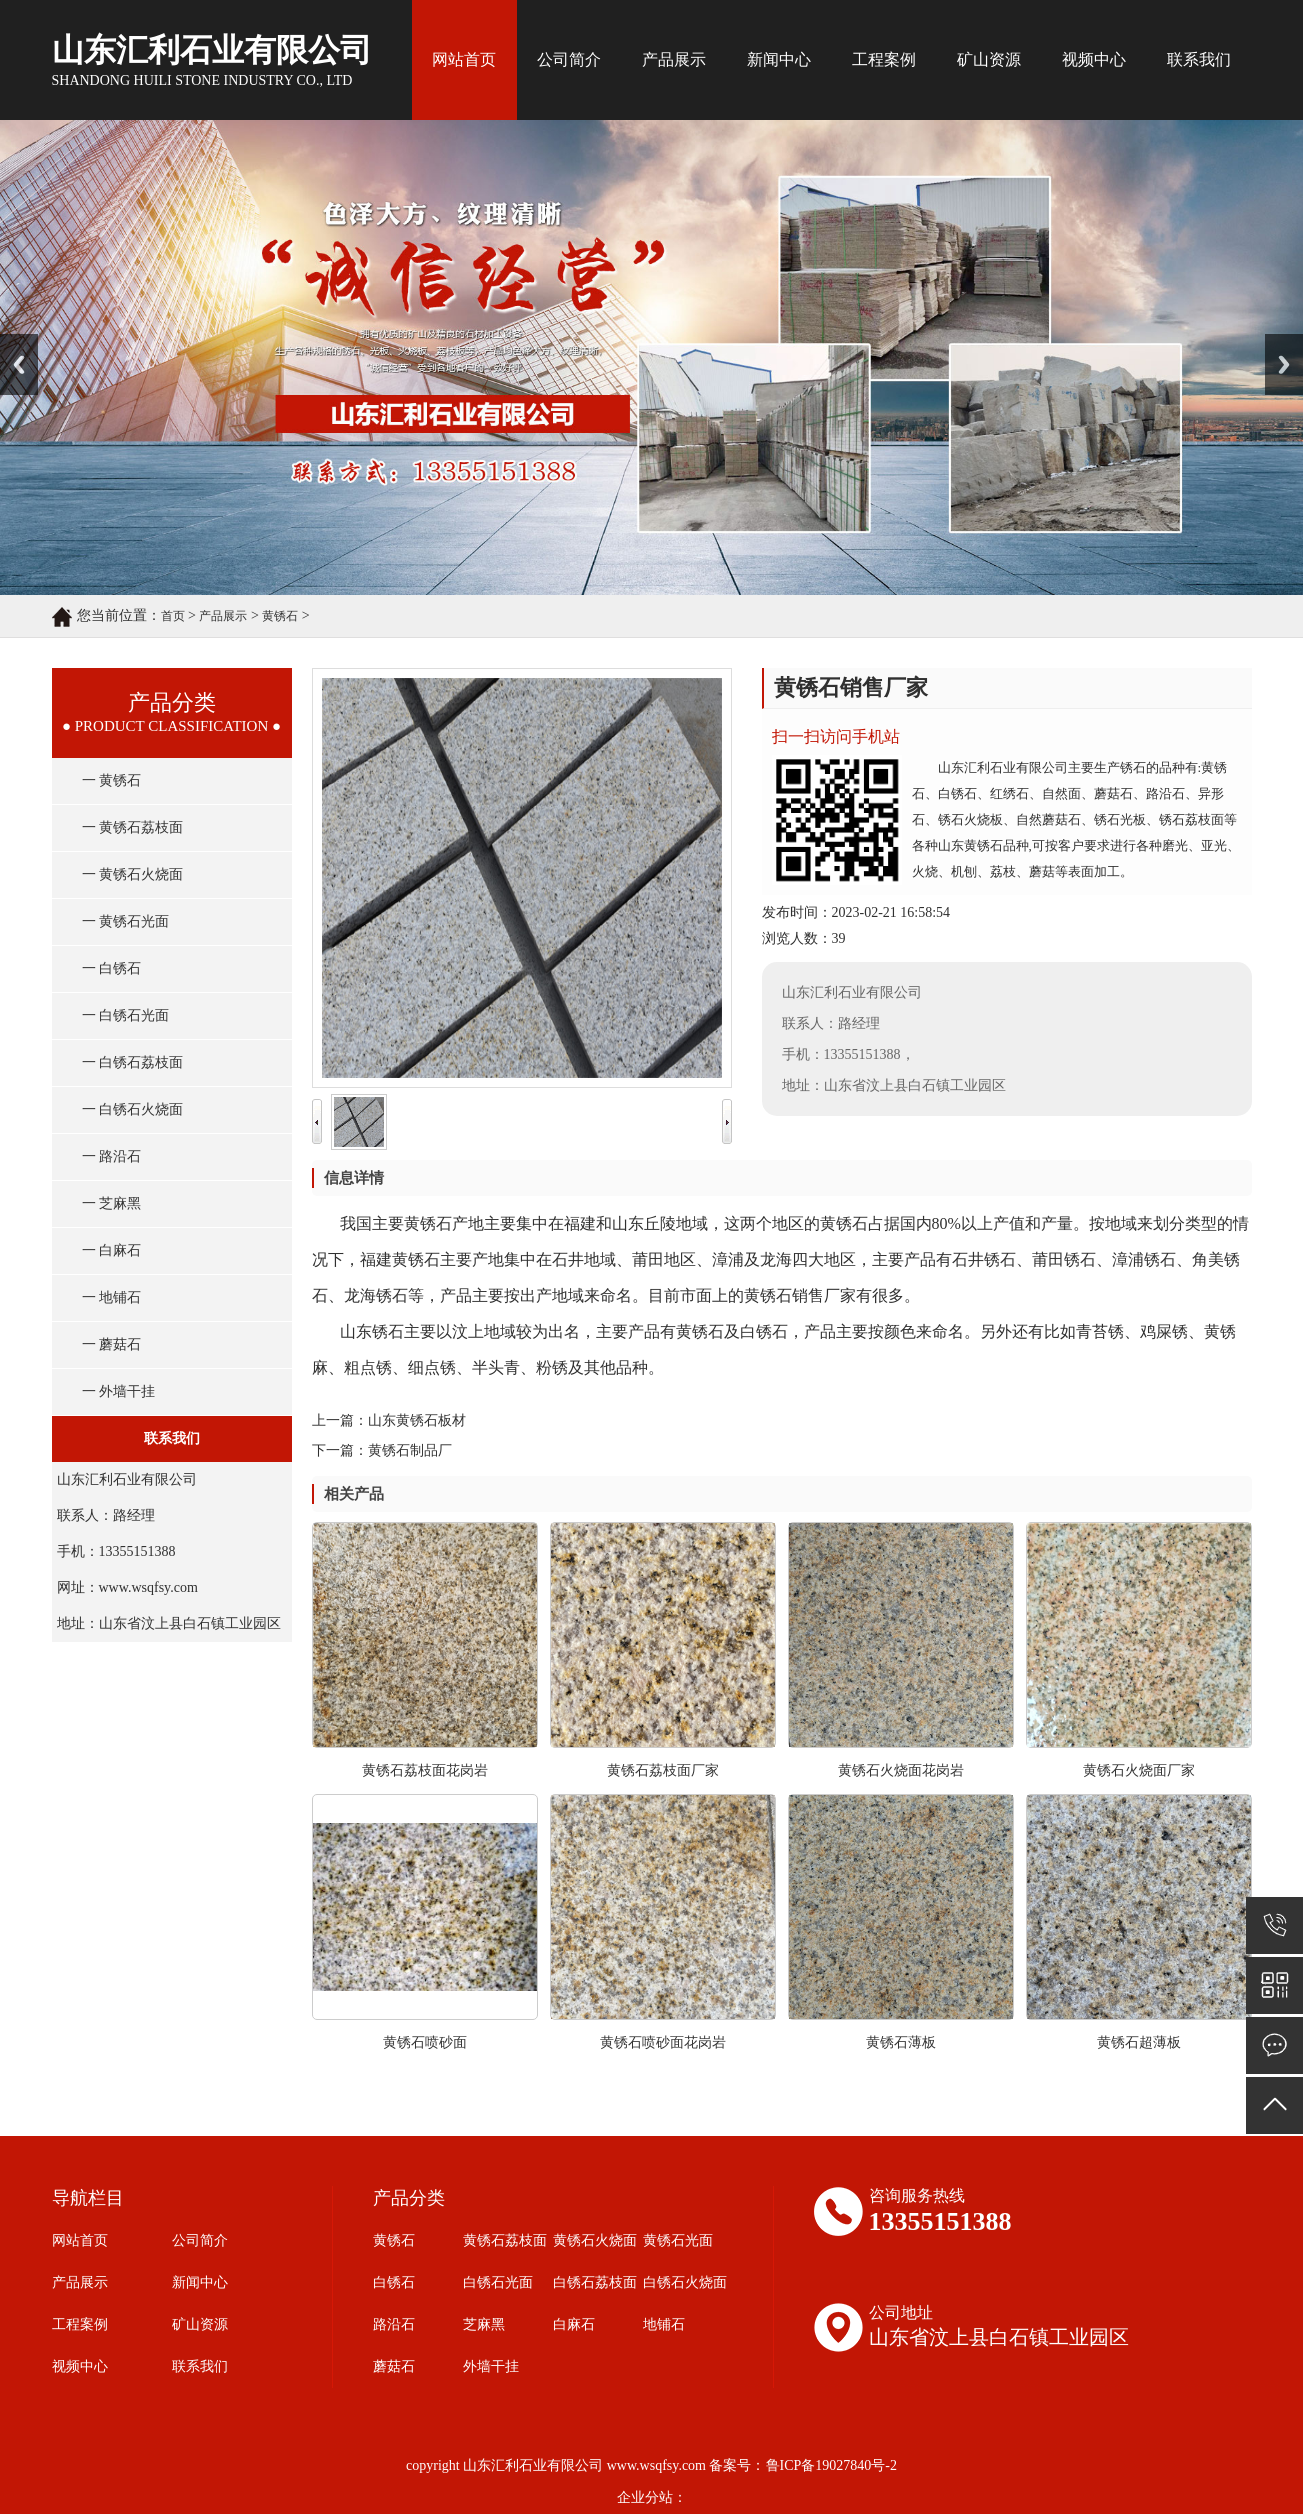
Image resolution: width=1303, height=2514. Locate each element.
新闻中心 (779, 59)
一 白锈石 (112, 968)
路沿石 (394, 2324)
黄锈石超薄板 (1139, 2042)
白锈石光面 (498, 2282)
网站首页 (464, 59)
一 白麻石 (112, 1250)
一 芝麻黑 (112, 1203)
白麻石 (574, 2324)
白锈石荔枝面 (595, 2282)
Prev (11, 341)
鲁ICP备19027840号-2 (831, 2465)
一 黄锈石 (112, 780)
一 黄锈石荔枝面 (133, 827)
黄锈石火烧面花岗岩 (901, 1770)
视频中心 (1094, 59)
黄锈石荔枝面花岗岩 (425, 1770)
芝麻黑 (484, 2324)
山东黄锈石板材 (417, 1420)
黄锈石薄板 (901, 2042)
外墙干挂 (491, 2366)
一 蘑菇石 (112, 1344)
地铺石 (664, 2324)
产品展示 (674, 59)
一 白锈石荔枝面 (133, 1062)
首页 (173, 616)
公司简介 (569, 59)
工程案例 (884, 59)
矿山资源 (989, 59)
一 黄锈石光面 (126, 921)
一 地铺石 (112, 1297)
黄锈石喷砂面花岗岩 (663, 2042)
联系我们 (1199, 59)
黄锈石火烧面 (595, 2240)
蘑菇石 (394, 2366)
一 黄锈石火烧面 (133, 874)
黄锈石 (280, 616)
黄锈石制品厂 (410, 1450)
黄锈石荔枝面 (505, 2240)
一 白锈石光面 (126, 1015)
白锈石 (394, 2282)
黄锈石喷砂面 (425, 2042)
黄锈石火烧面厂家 (1139, 1770)
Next (1276, 341)
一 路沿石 (112, 1156)
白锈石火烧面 (685, 2282)
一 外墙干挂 (119, 1391)
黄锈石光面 (678, 2240)
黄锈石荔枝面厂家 (663, 1770)
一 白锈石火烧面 (133, 1109)
